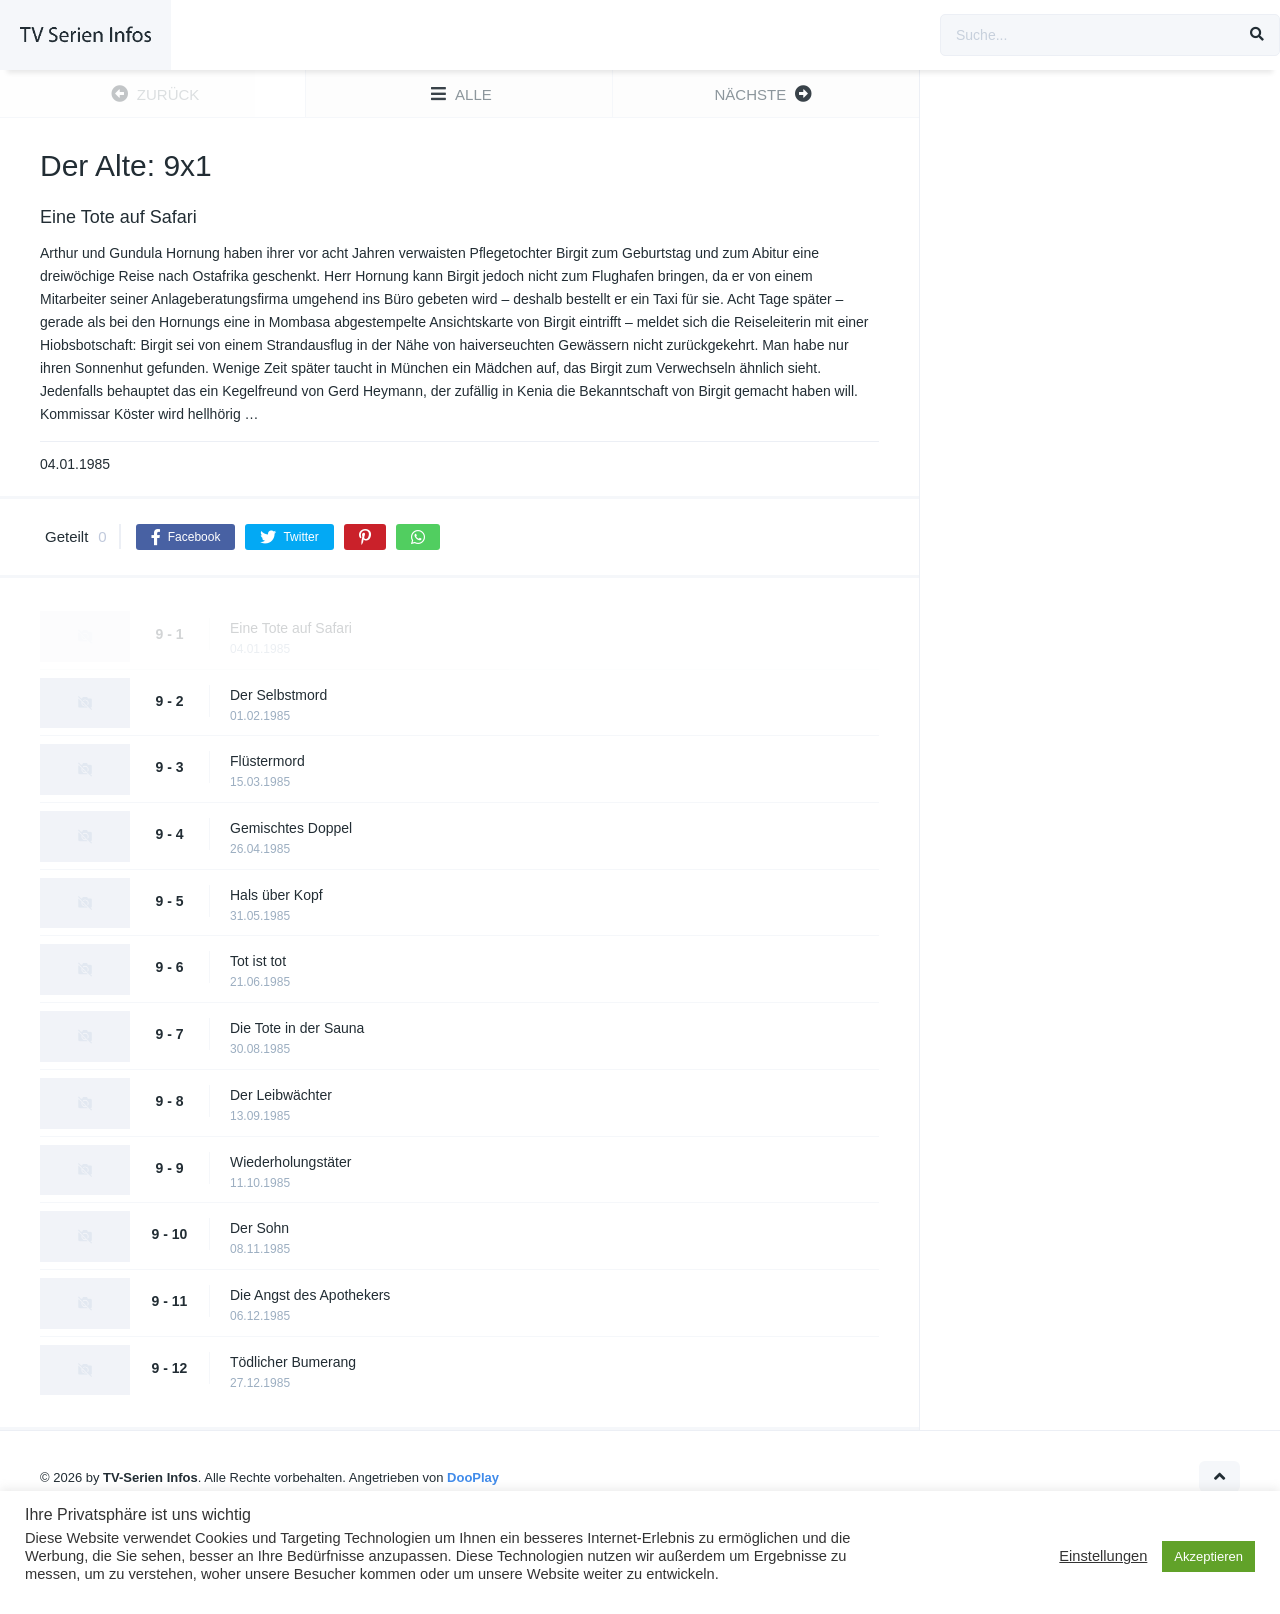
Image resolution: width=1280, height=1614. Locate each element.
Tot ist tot (258, 961)
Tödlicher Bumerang (293, 1362)
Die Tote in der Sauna (297, 1028)
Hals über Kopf (276, 895)
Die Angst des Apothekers (310, 1295)
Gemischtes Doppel (291, 828)
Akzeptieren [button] (1208, 1556)
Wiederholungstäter (290, 1162)
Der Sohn (259, 1228)
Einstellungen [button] (1103, 1556)
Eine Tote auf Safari (291, 628)
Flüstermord (267, 761)
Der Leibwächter (281, 1095)
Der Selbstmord (278, 695)
